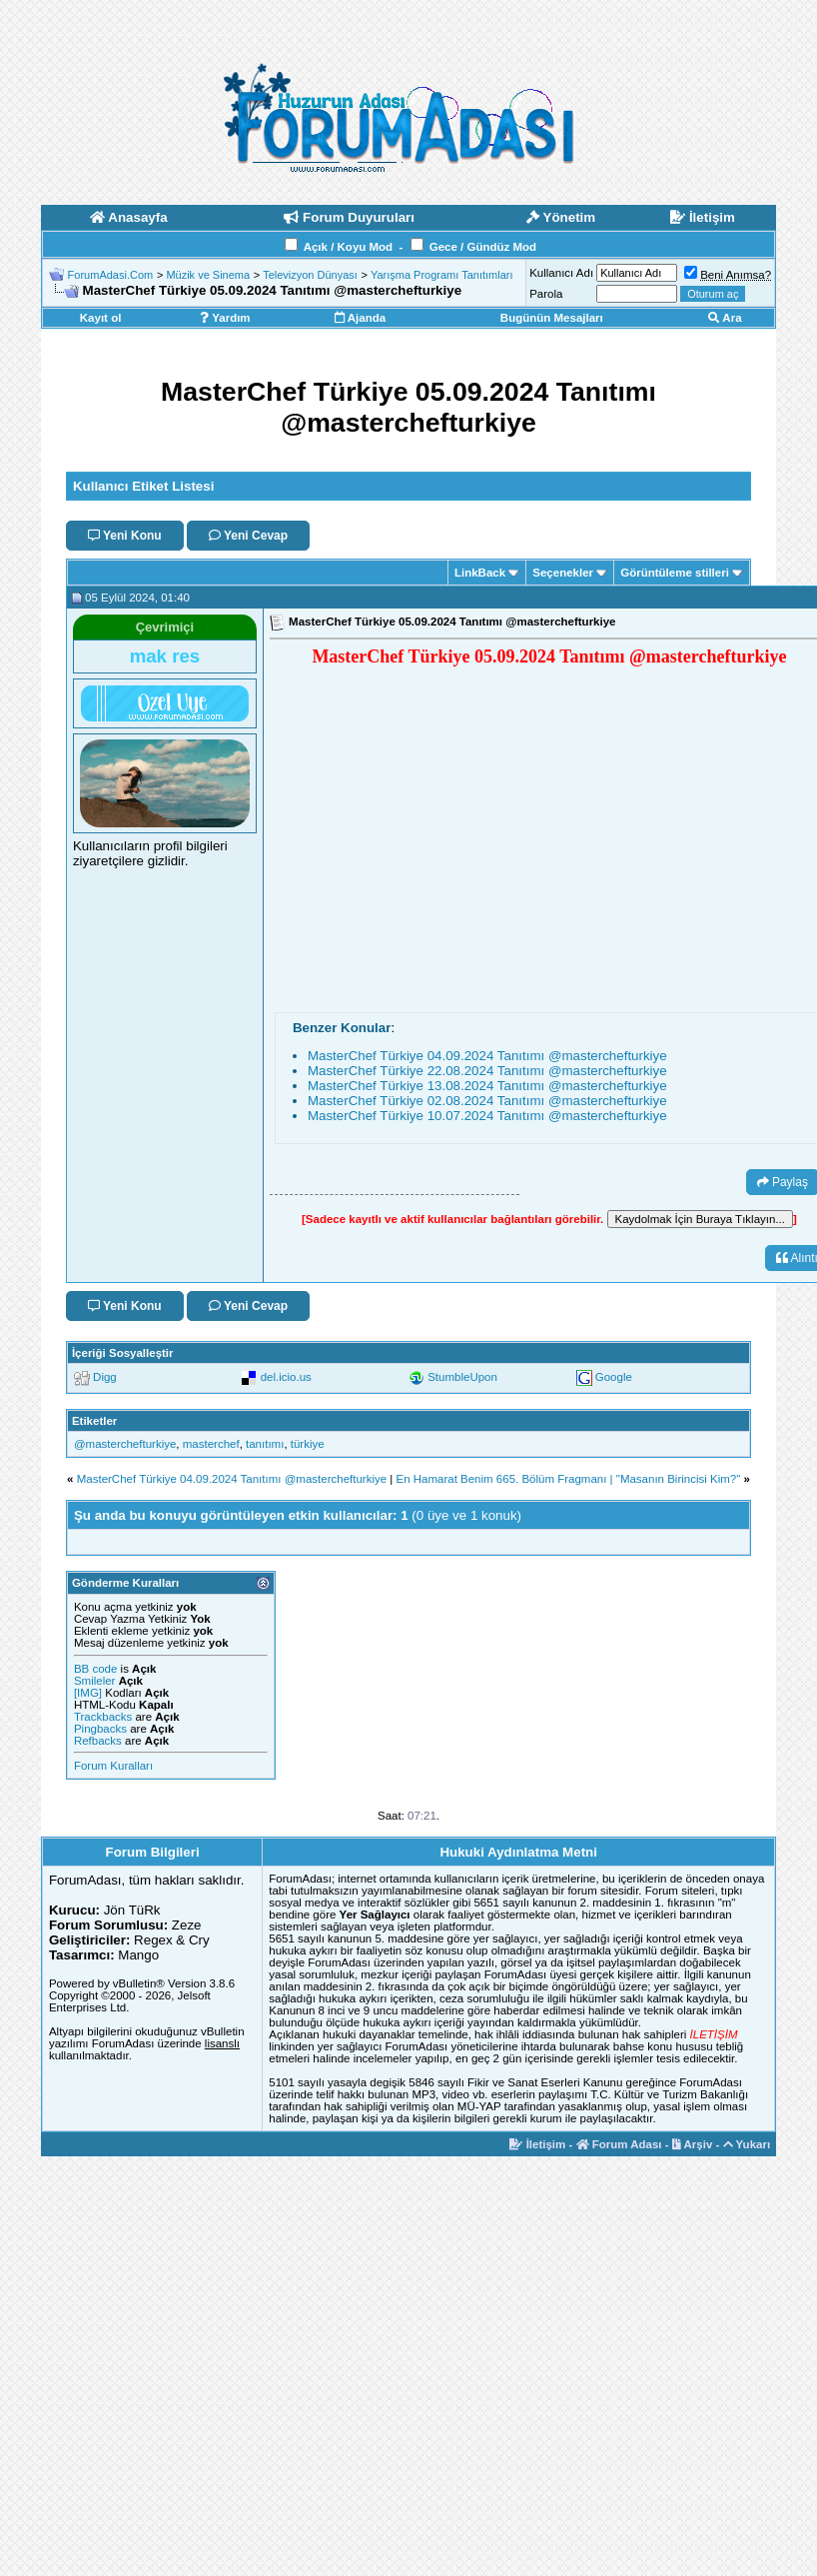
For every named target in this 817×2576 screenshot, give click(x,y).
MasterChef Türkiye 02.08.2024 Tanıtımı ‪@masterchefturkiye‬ (487, 1100)
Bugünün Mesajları (551, 318)
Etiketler (94, 1421)
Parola (545, 294)
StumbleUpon (462, 1377)
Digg (105, 1377)
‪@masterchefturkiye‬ (125, 1444)
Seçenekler (562, 573)
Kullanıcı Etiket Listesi (143, 486)
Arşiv (692, 2144)
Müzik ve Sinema (208, 275)
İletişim (537, 2144)
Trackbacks (103, 1717)
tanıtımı (265, 1444)
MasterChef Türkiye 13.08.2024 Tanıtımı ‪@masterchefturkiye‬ (487, 1085)
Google (613, 1377)
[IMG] (88, 1693)
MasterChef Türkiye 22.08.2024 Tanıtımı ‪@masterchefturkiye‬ (487, 1070)
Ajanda (360, 318)
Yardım (225, 318)
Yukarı (747, 2144)
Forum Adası (619, 2144)
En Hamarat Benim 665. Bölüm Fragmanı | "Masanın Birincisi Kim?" (569, 1479)
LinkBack (479, 573)
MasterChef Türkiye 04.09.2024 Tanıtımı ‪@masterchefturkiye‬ (487, 1055)
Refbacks (98, 1741)
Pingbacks (100, 1729)
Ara (725, 318)
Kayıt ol (101, 318)
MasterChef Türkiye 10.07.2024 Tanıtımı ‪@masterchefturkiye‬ (487, 1115)
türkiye (308, 1444)
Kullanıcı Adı (561, 273)
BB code (95, 1669)
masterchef (211, 1444)
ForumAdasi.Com (111, 275)
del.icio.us (286, 1377)
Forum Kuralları (113, 1766)
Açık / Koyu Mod (348, 247)
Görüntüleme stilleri (674, 573)
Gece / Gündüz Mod (482, 247)
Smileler (95, 1681)
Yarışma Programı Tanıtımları (442, 275)
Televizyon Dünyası (310, 275)
